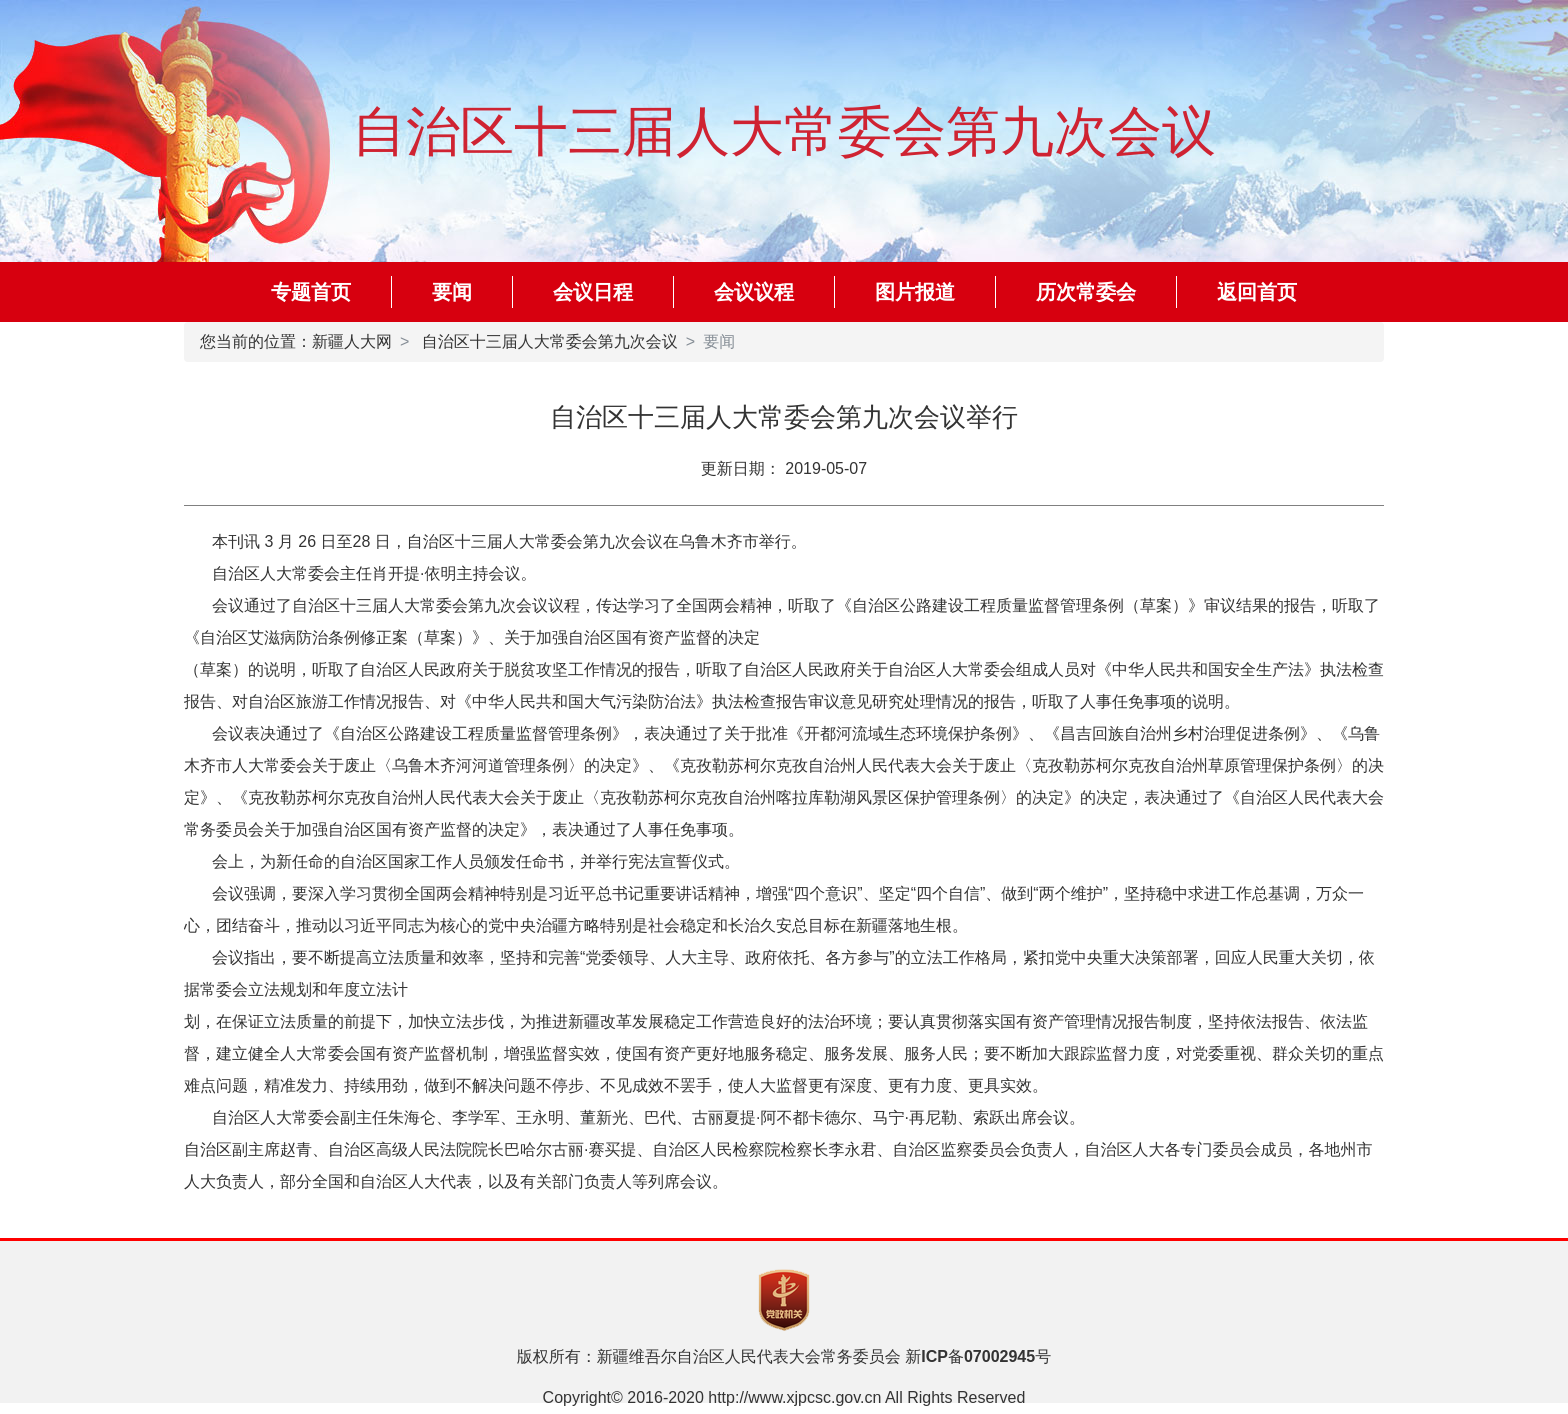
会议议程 (754, 292)
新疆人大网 (352, 341)
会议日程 (593, 292)
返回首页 (1257, 292)
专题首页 (311, 292)
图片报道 (915, 292)
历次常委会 (1086, 292)
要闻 (452, 292)
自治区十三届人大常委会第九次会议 (550, 341)
